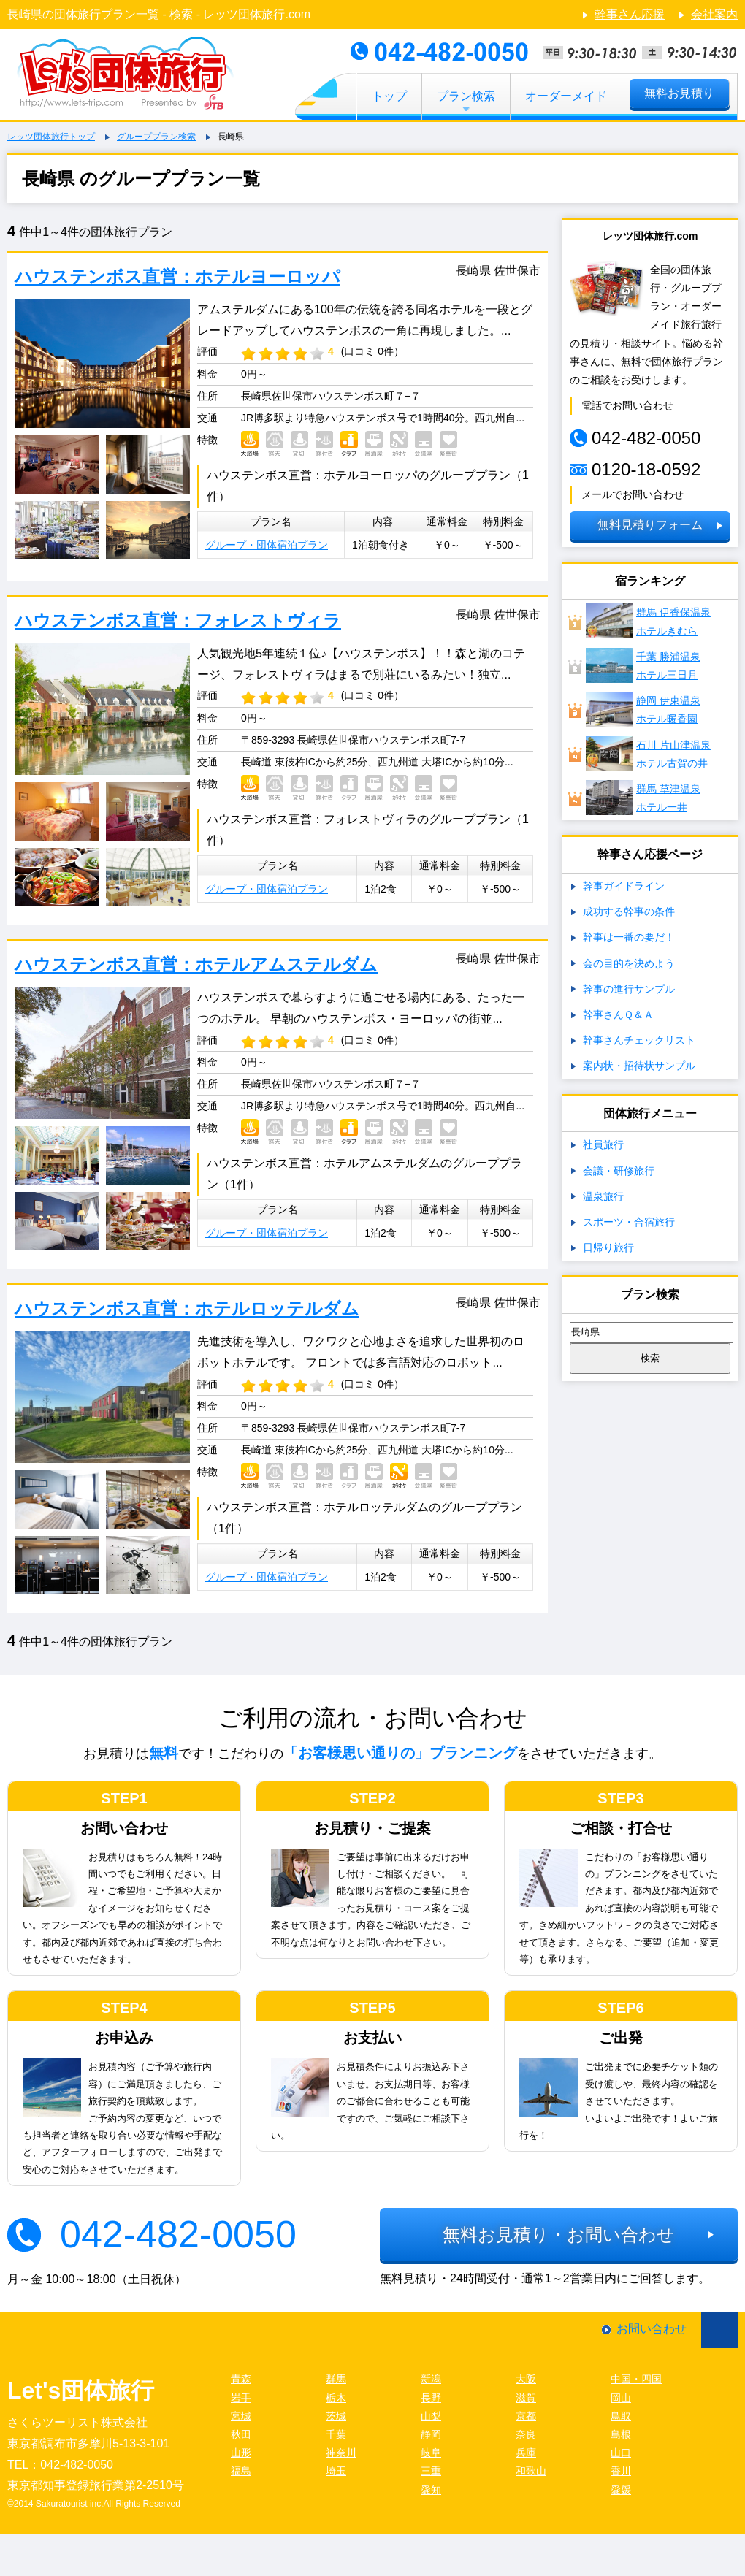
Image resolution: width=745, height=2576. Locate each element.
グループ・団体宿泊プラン (266, 545)
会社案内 (714, 14)
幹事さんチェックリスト (639, 1040)
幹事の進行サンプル (629, 989)
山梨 (431, 2416)
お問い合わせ (651, 2329)
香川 (621, 2471)
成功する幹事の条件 (629, 911)
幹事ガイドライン (624, 886)
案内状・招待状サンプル (639, 1065)
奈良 (526, 2434)
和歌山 (531, 2471)
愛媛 (621, 2490)
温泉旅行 (603, 1196)
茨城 (336, 2416)
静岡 (431, 2434)
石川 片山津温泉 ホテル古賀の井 (648, 753)
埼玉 (336, 2471)
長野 (431, 2398)
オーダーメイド (566, 96)
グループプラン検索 (156, 136)
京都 (526, 2416)
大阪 (526, 2379)
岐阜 (431, 2452)
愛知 (431, 2490)
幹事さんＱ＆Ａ (618, 1014)
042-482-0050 (178, 2234)
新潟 (431, 2379)
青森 (241, 2379)
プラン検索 (466, 96)
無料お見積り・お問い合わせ (559, 2234)
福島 (241, 2471)
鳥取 (621, 2416)
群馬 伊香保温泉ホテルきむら (648, 620)
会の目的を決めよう (629, 963)
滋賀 (526, 2398)
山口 (621, 2452)
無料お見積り (679, 93)
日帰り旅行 (608, 1247)
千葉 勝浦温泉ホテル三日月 (643, 665)
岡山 (621, 2398)
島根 (621, 2434)
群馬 (336, 2379)
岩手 (241, 2398)
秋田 (241, 2434)
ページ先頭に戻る (719, 2330)
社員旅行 (603, 1144)
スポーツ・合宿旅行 (629, 1222)
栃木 (336, 2398)
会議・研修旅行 (618, 1171)
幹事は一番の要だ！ (629, 937)
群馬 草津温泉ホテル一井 (643, 797)
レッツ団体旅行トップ (51, 136)
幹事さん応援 (630, 14)
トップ (389, 96)
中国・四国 (636, 2379)
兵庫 (526, 2452)
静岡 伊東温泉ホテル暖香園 (643, 709)
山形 (241, 2452)
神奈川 (341, 2452)
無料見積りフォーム (650, 525)
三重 (431, 2471)
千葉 (336, 2434)
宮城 (241, 2416)
